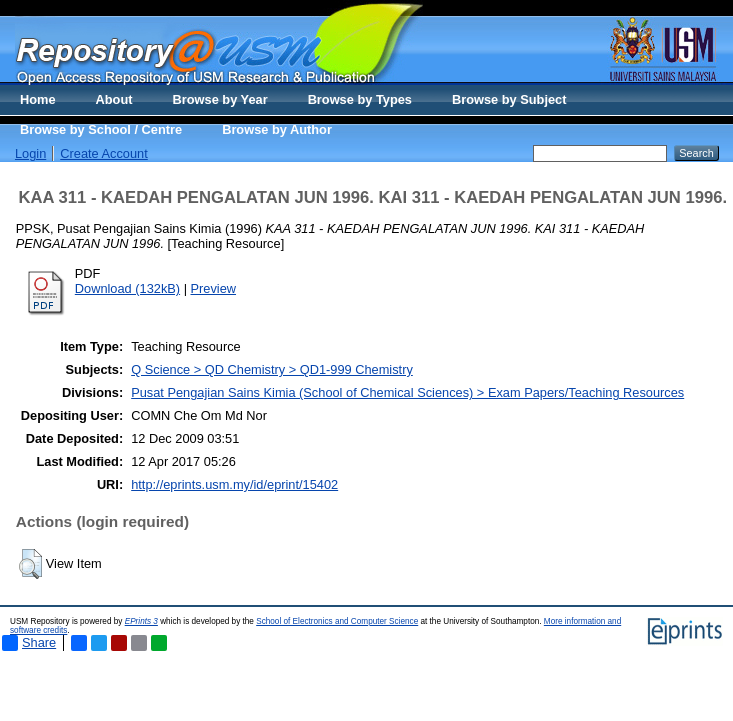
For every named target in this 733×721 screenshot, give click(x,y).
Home (38, 99)
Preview (214, 288)
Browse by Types (360, 99)
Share (29, 643)
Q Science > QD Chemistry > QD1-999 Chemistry (272, 369)
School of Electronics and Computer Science (337, 621)
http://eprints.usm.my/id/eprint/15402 (234, 484)
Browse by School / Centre (101, 129)
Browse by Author (277, 129)
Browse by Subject (509, 99)
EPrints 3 (141, 621)
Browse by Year (220, 99)
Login (30, 153)
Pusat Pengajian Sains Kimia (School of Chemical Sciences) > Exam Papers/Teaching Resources (407, 392)
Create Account (104, 153)
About (114, 99)
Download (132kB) (127, 288)
